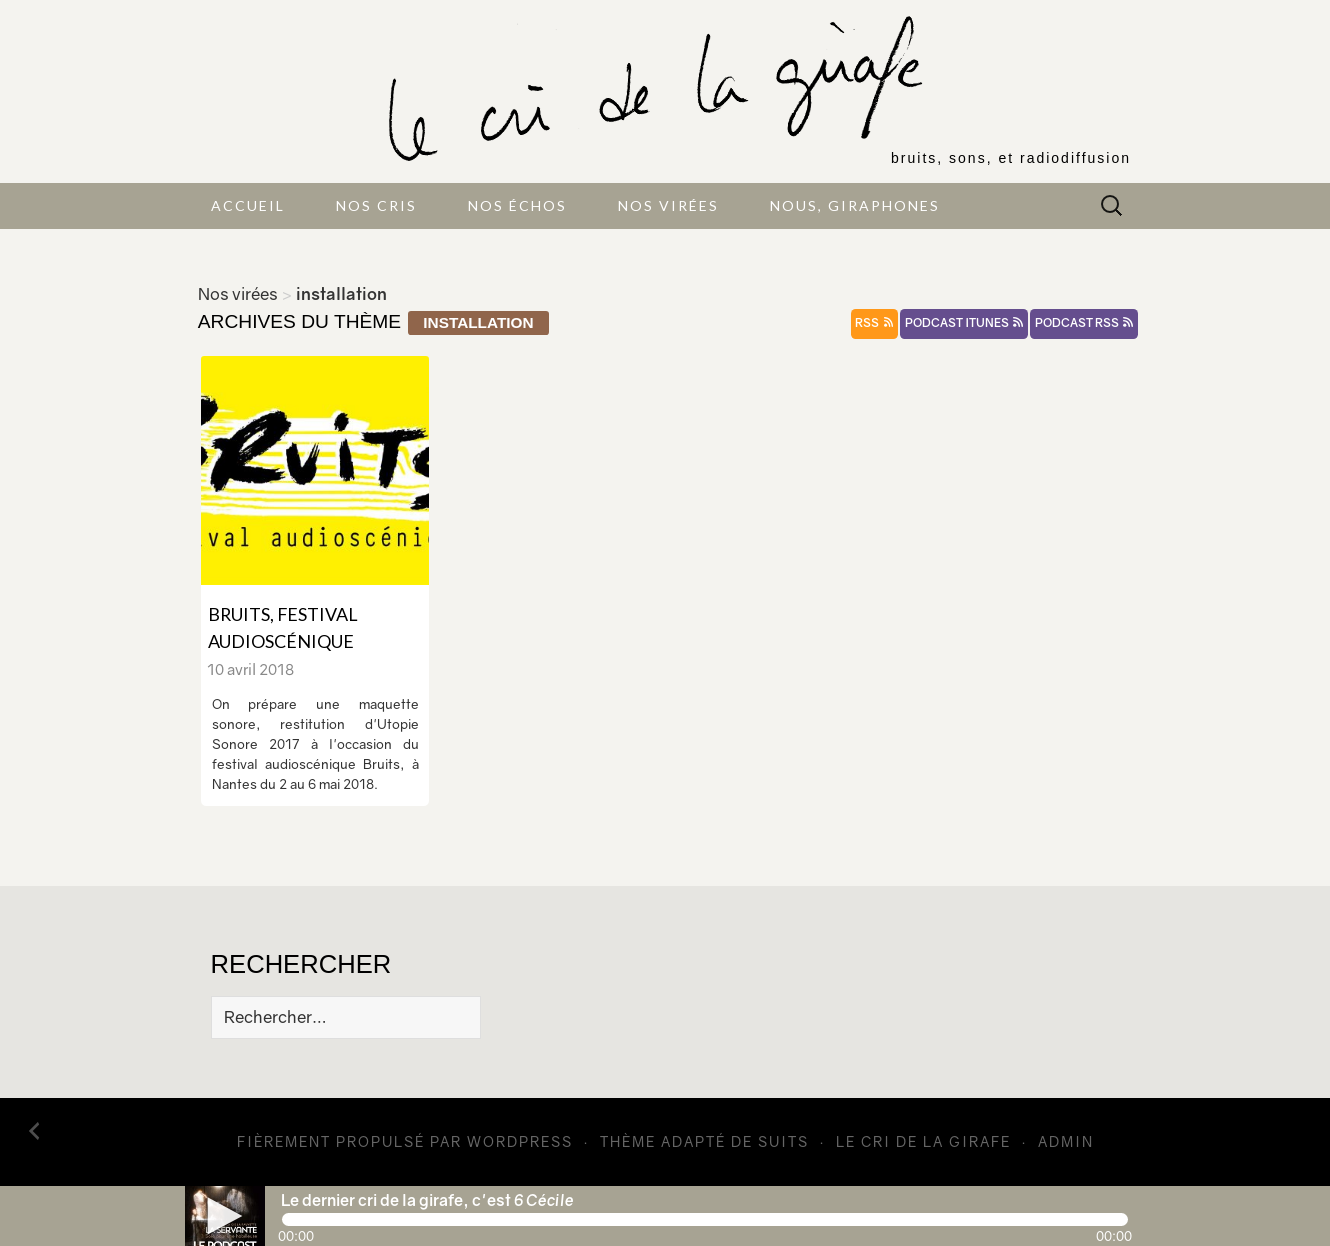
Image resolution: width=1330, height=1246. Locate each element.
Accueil (248, 205)
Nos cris (376, 205)
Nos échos (517, 205)
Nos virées (668, 205)
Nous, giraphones (855, 205)
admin (1066, 1141)
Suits (783, 1141)
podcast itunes (964, 323)
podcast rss (1084, 323)
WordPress (520, 1141)
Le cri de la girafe (923, 1141)
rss (874, 323)
